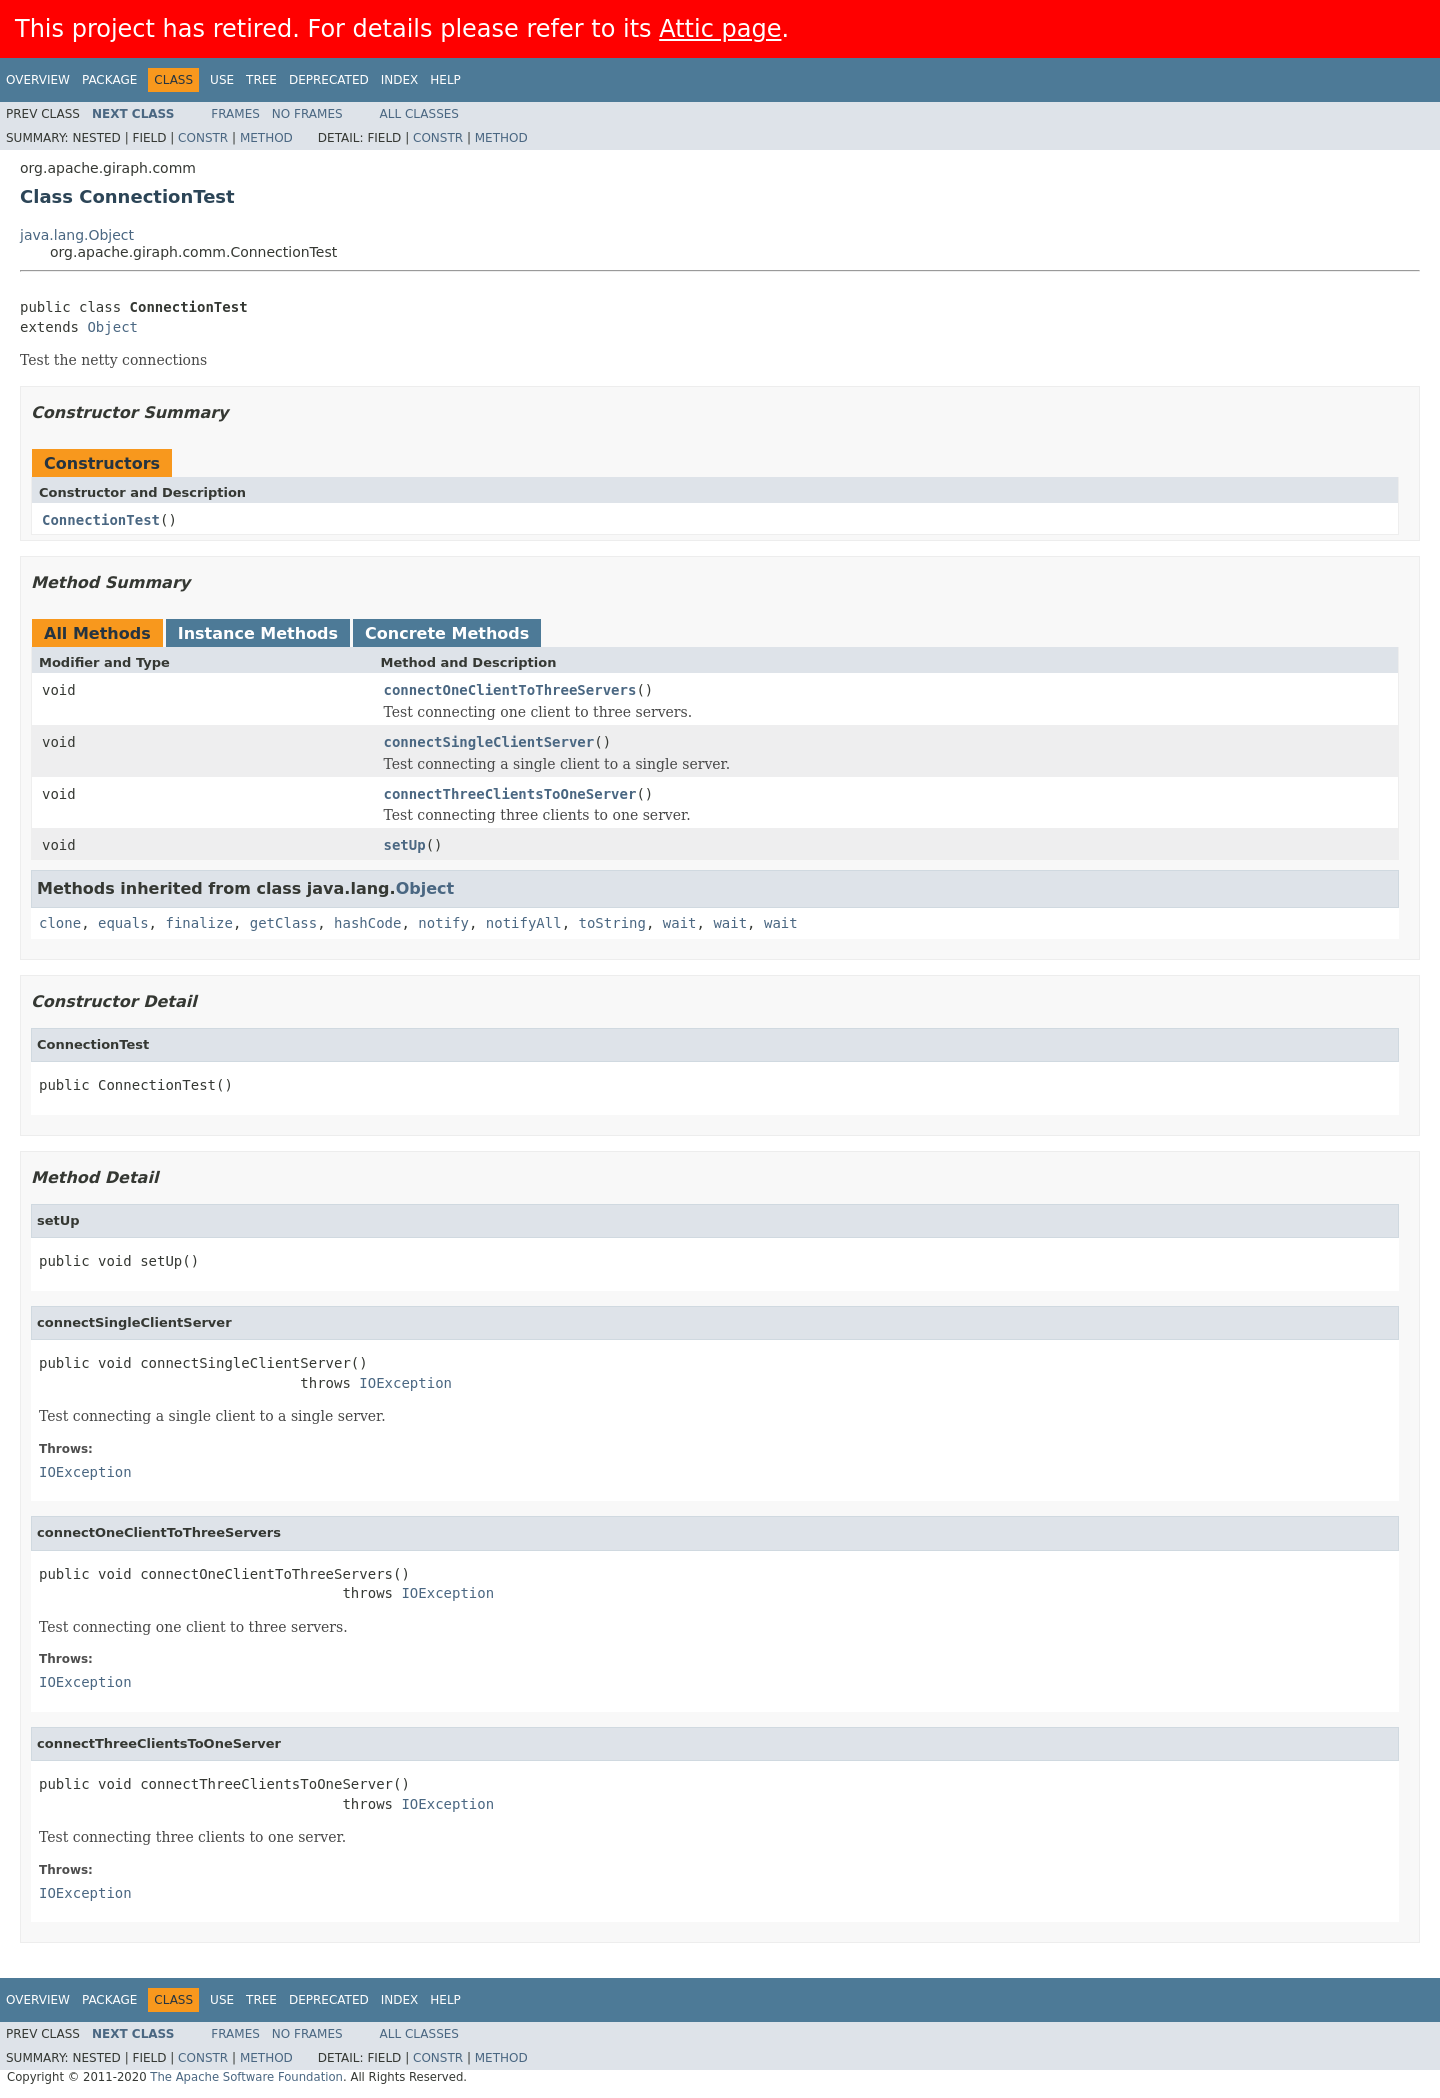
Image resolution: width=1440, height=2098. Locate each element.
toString (612, 923)
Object (112, 327)
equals (123, 923)
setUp (405, 845)
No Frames (307, 114)
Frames (235, 114)
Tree (261, 80)
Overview (38, 80)
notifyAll (524, 923)
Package (109, 80)
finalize (198, 923)
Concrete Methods (447, 633)
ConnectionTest (101, 520)
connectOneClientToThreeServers (510, 690)
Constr (203, 138)
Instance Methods (258, 633)
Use (222, 80)
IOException (405, 1383)
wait (680, 923)
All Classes (419, 114)
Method (266, 138)
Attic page (720, 29)
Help (445, 80)
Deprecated (329, 80)
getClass (283, 923)
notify (443, 923)
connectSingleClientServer (489, 742)
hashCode (367, 923)
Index (400, 80)
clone (60, 923)
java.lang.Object (77, 235)
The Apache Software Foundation (246, 2077)
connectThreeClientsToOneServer (510, 794)
